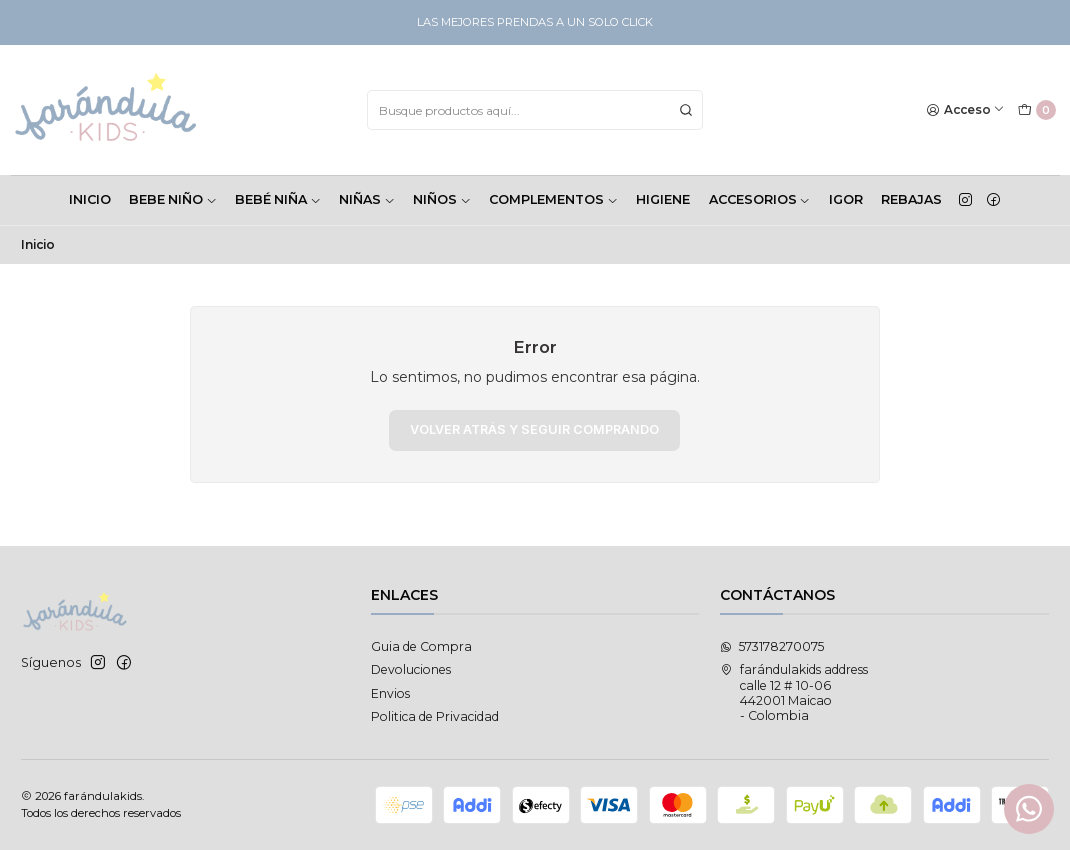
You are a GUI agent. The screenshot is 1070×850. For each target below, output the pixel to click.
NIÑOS (442, 199)
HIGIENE (663, 199)
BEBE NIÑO (173, 199)
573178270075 (772, 646)
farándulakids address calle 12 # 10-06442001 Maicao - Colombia (794, 692)
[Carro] (1036, 110)
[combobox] (535, 110)
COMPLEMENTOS (553, 199)
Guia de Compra (421, 646)
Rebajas (911, 199)
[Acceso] (966, 110)
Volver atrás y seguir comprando (534, 429)
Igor (846, 199)
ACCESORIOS (760, 199)
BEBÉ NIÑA (278, 199)
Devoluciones (411, 669)
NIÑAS (367, 199)
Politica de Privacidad (435, 716)
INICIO (90, 199)
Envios (390, 693)
